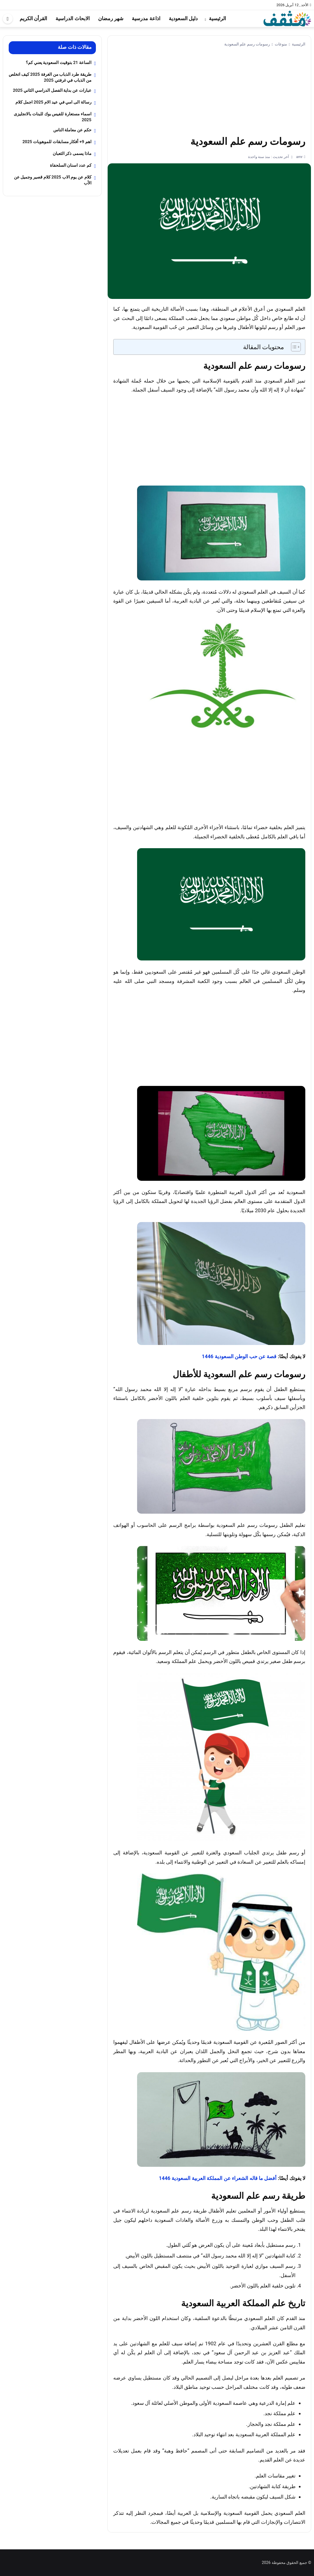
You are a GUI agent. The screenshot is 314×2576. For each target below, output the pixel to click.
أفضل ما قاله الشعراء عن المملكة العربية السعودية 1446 (217, 2178)
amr (299, 157)
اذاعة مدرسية (146, 18)
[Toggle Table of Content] (293, 347)
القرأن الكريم (33, 18)
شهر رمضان (110, 18)
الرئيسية (217, 18)
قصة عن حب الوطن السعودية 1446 (239, 1356)
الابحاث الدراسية (72, 18)
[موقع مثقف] (287, 18)
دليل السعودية (183, 18)
